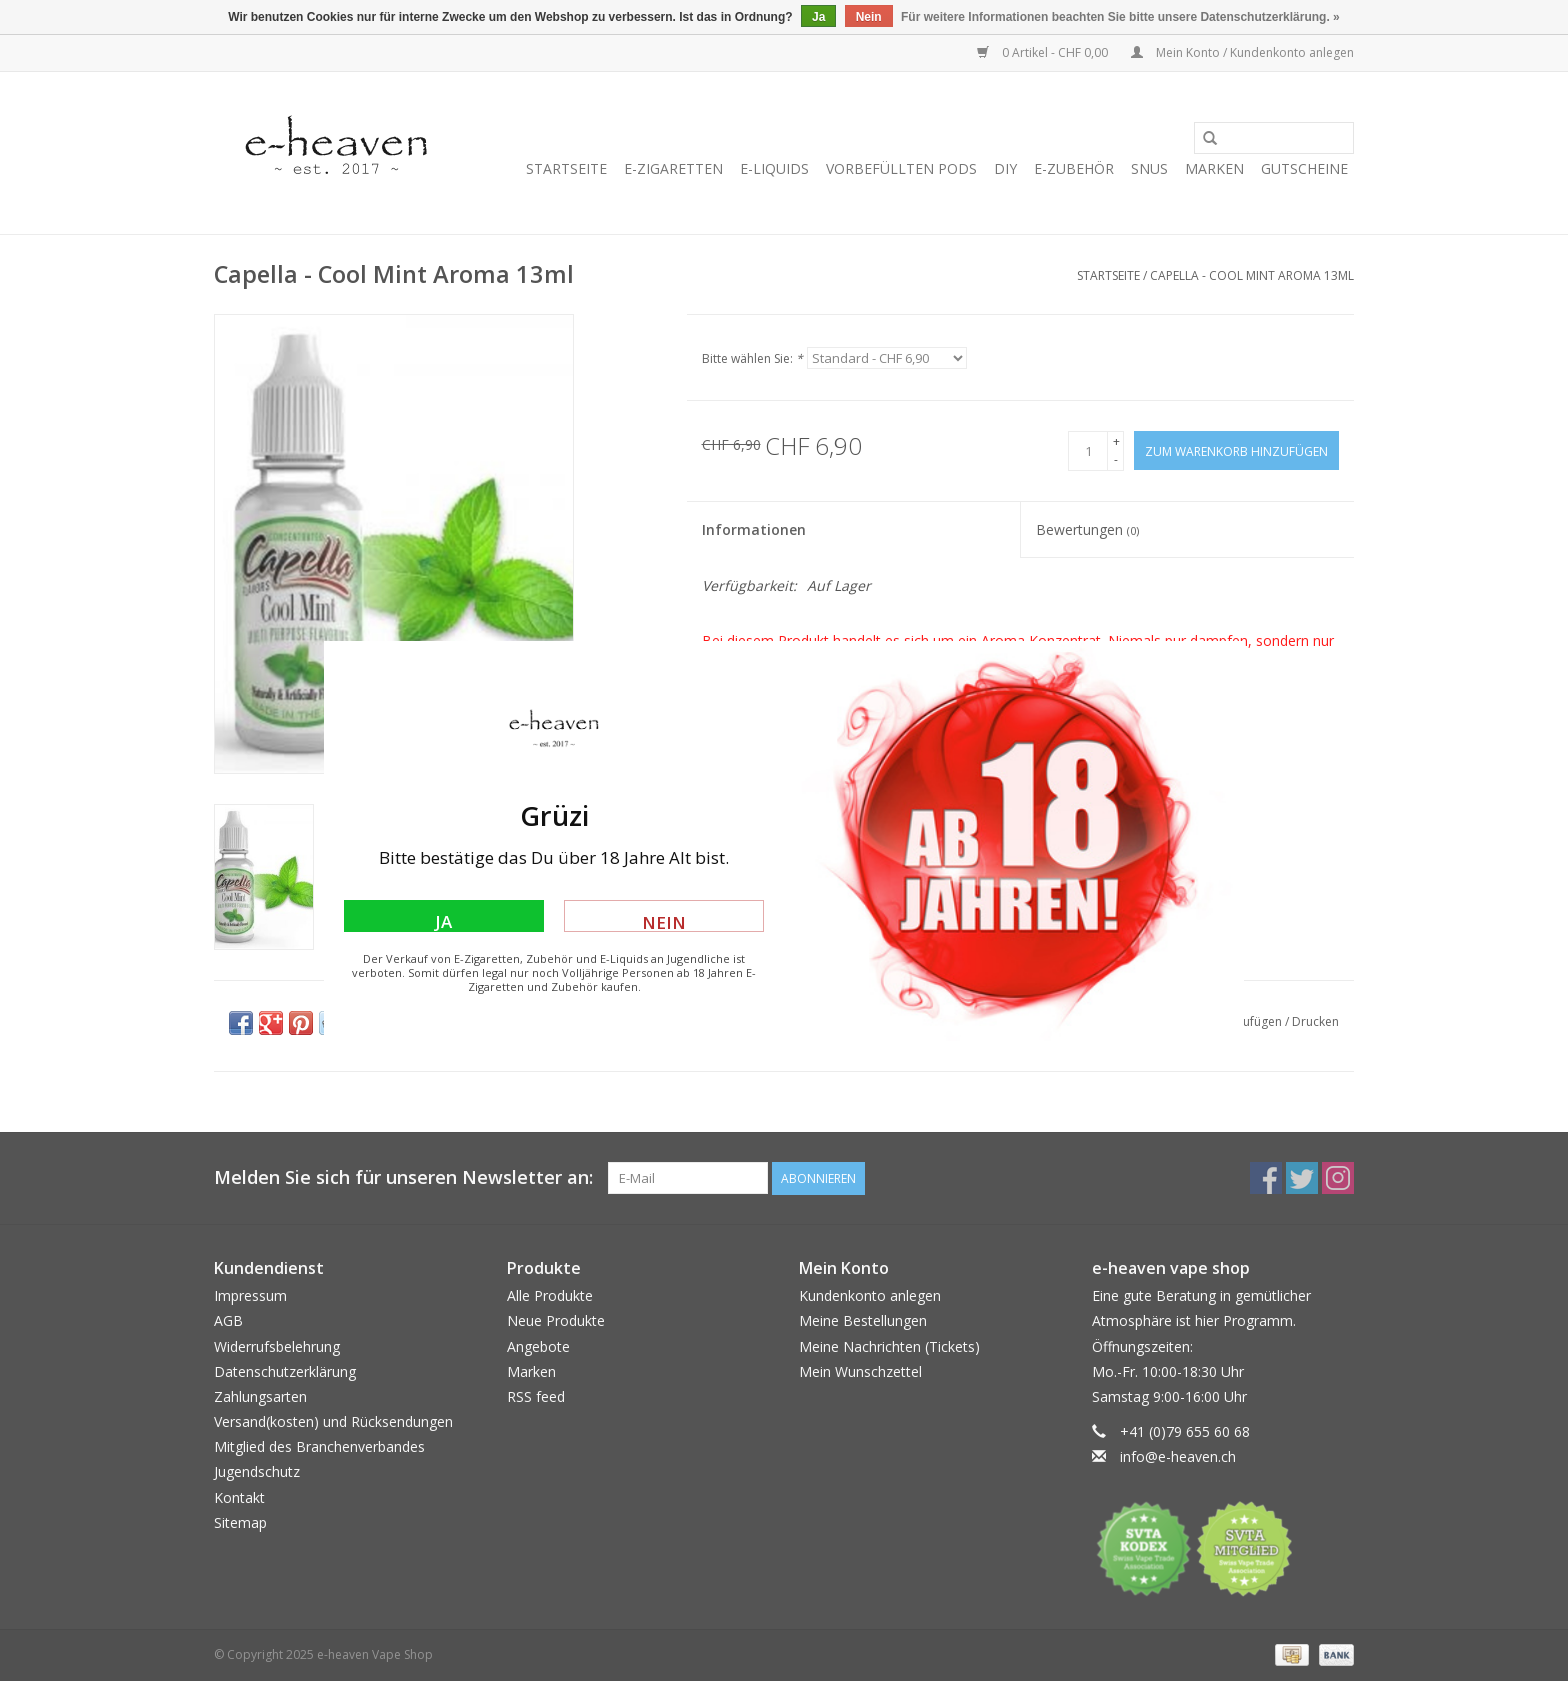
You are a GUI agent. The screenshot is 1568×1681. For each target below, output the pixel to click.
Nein (664, 921)
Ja (443, 921)
